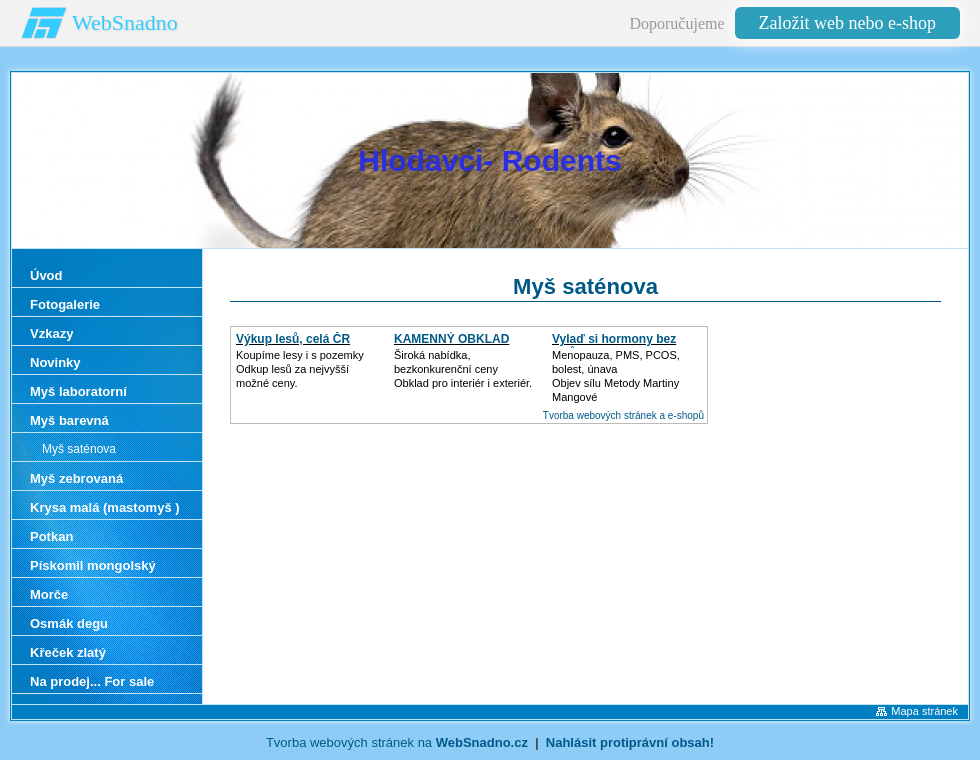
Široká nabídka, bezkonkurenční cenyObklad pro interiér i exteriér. (463, 369)
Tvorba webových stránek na (397, 742)
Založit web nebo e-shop (847, 23)
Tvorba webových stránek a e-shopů (623, 415)
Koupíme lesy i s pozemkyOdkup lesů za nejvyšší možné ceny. (300, 369)
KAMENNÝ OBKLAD (451, 339)
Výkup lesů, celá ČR (293, 339)
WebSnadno (125, 22)
